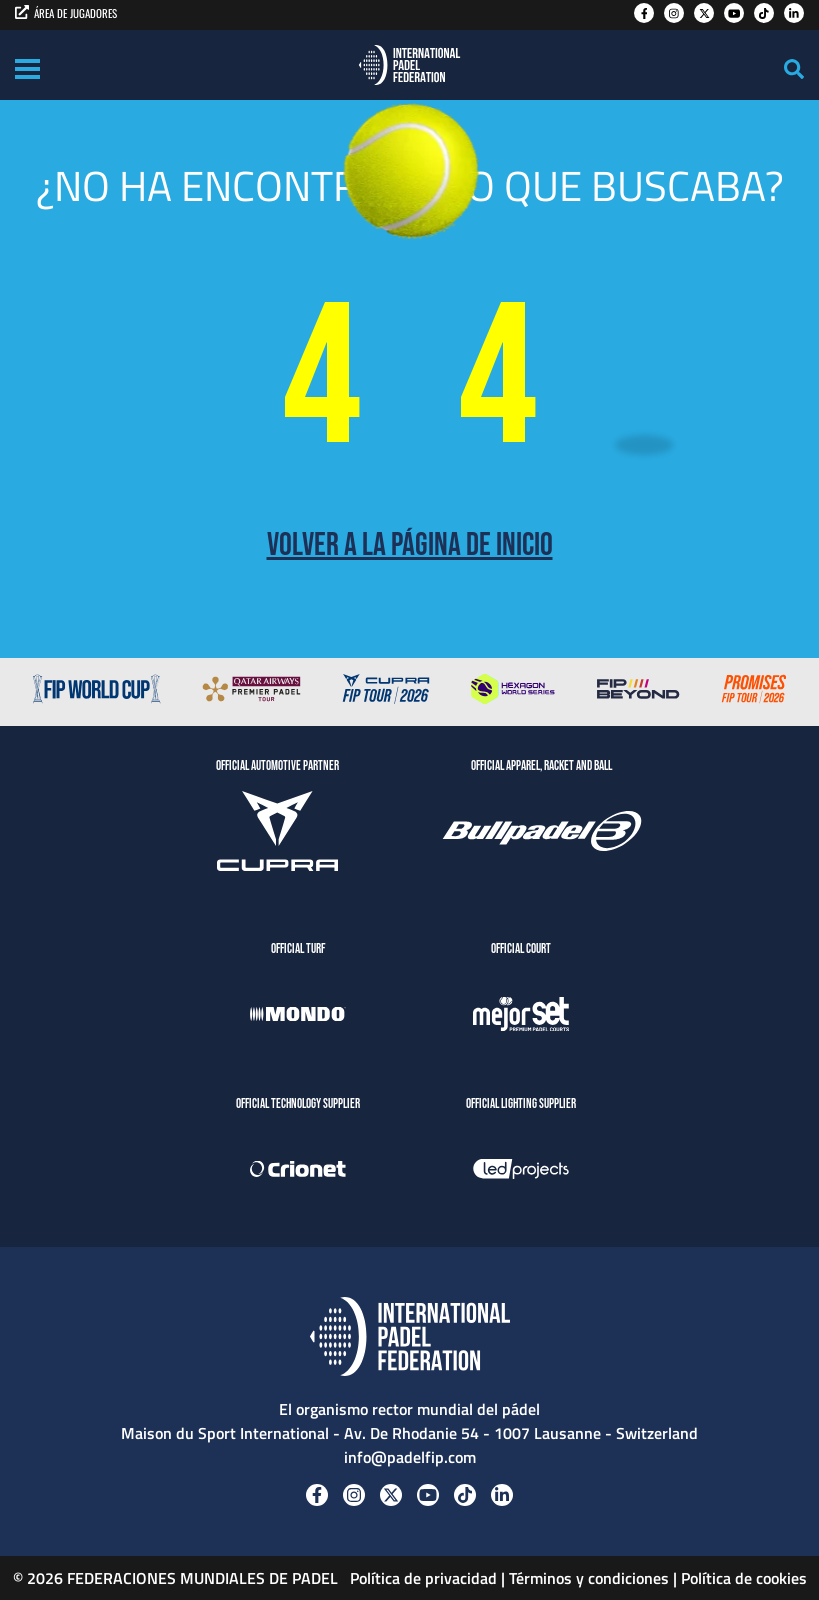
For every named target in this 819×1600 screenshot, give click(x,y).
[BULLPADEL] (542, 834)
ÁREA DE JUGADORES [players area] (66, 13)
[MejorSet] (521, 1017)
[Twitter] (704, 13)
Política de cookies (744, 1578)
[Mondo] (298, 1017)
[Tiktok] (764, 13)
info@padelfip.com (410, 1457)
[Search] (794, 69)
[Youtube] (734, 13)
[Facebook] (644, 13)
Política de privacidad (421, 1578)
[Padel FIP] (409, 65)
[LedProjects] (521, 1172)
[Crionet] (298, 1172)
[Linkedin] (794, 13)
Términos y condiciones (589, 1578)
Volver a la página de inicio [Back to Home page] (410, 546)
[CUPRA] (278, 834)
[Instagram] (674, 13)
